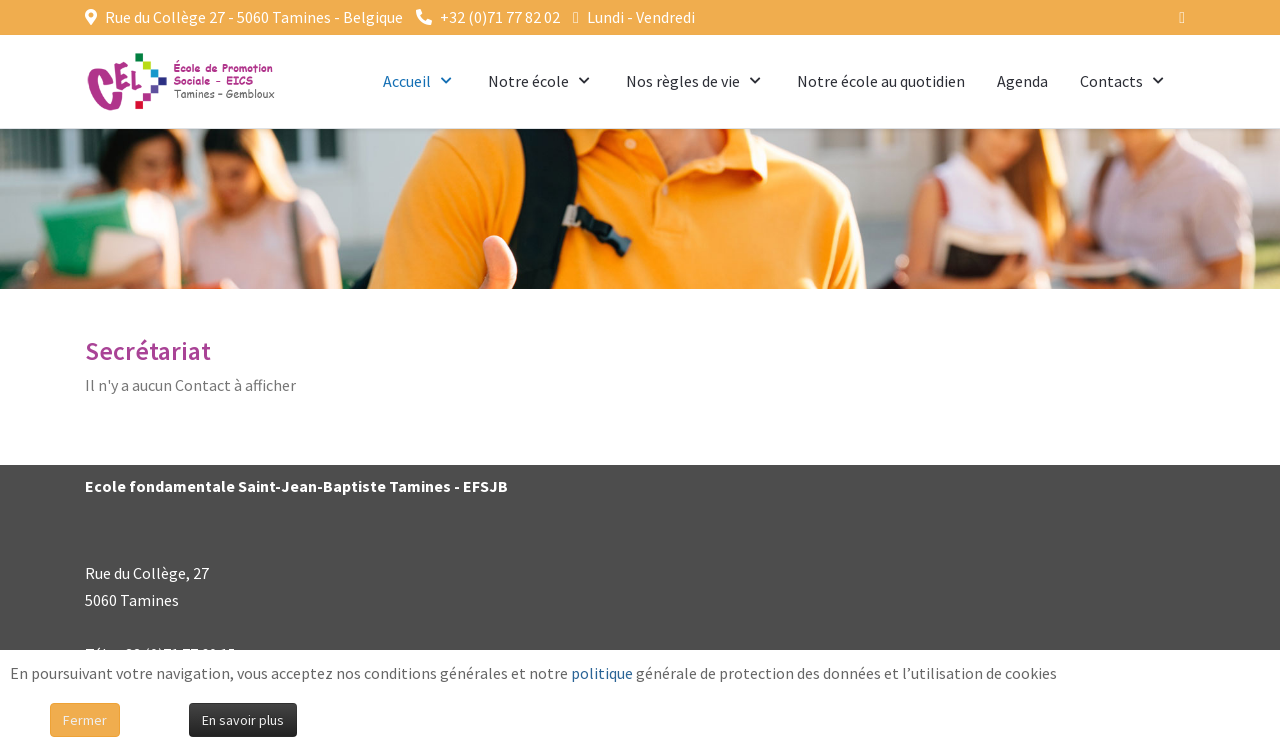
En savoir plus (243, 720)
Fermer (85, 720)
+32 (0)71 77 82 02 (500, 17)
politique (602, 673)
